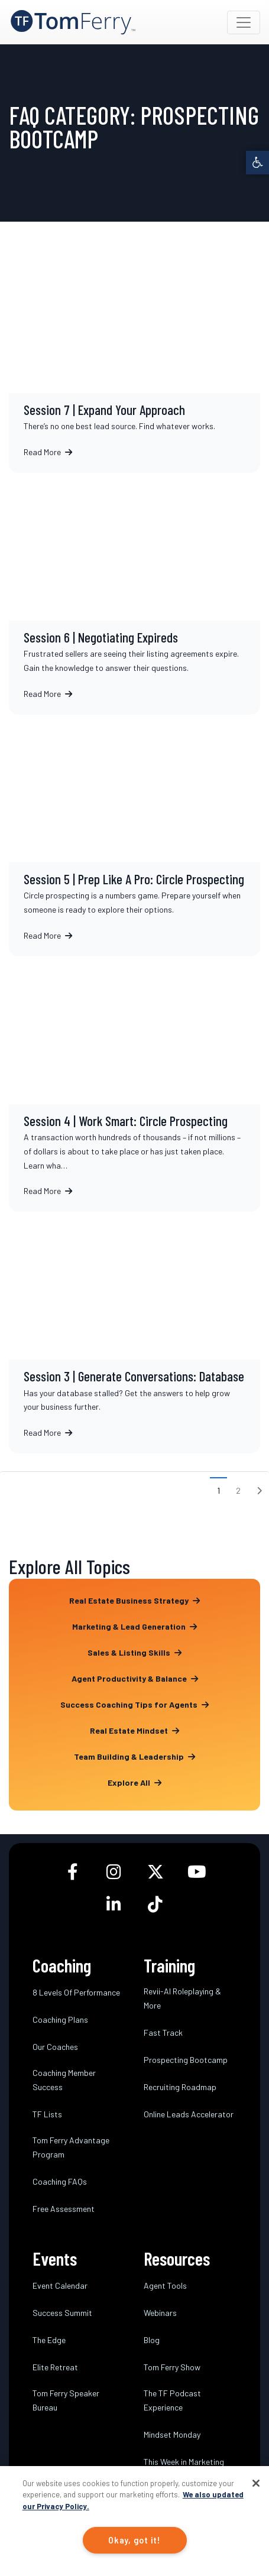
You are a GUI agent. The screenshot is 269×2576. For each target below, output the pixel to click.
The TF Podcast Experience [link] (172, 2400)
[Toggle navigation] (243, 22)
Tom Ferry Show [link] (172, 2367)
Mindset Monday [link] (172, 2434)
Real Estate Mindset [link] (134, 1730)
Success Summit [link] (62, 2313)
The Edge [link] (49, 2340)
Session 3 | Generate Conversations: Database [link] (134, 1333)
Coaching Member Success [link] (64, 2080)
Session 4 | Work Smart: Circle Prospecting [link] (134, 1084)
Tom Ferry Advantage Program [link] (71, 2147)
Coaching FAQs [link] (60, 2181)
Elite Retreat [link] (55, 2367)
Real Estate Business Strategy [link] (134, 1600)
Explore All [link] (134, 1782)
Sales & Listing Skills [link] (134, 1652)
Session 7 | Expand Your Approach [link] (134, 359)
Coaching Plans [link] (60, 2019)
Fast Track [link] (163, 2032)
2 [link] (238, 1490)
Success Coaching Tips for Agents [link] (134, 1704)
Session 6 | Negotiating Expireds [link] (134, 594)
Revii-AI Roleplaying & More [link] (182, 1998)
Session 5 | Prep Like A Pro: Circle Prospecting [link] (134, 835)
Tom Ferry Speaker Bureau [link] (66, 2400)
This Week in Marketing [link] (184, 2462)
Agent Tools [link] (165, 2285)
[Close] (256, 2483)
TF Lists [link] (47, 2114)
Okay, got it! (134, 2540)
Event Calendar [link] (60, 2285)
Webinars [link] (160, 2313)
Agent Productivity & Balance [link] (135, 1678)
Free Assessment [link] (64, 2209)
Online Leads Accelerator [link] (189, 2114)
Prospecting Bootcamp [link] (186, 2060)
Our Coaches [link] (55, 2047)
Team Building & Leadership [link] (134, 1756)
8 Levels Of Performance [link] (76, 1992)
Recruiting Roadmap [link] (180, 2087)
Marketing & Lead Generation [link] (134, 1626)
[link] (257, 162)
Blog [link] (152, 2340)
